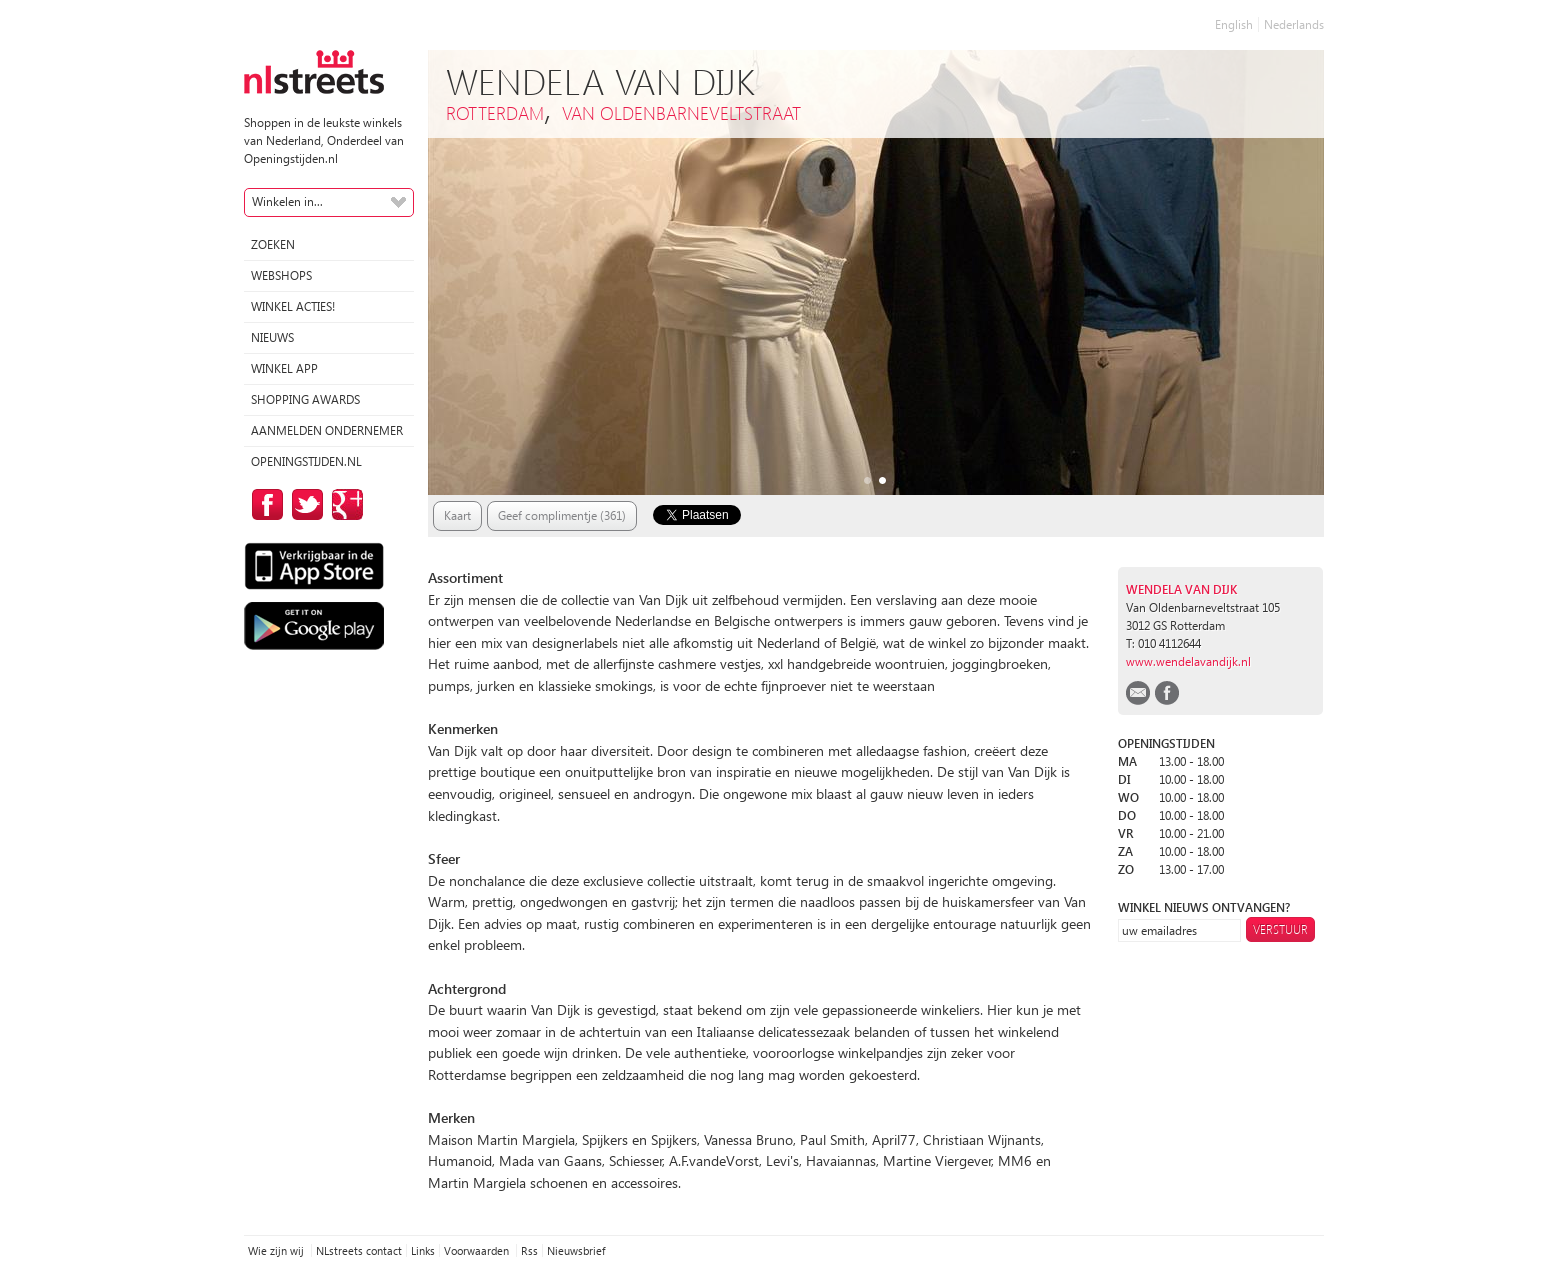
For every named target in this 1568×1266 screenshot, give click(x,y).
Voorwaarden (478, 1250)
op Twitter (304, 504)
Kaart (457, 515)
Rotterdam (495, 112)
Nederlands (1294, 24)
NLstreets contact (359, 1250)
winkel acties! (293, 306)
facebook (1167, 693)
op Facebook (264, 504)
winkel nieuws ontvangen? (1204, 907)
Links (423, 1250)
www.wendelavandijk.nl (1188, 661)
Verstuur (1280, 929)
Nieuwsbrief (576, 1250)
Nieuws (272, 337)
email (1138, 693)
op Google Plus (344, 504)
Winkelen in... (287, 201)
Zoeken (273, 244)
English (1234, 24)
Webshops (281, 275)
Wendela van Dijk (1181, 589)
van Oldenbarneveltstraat (681, 112)
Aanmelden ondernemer (327, 430)
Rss (529, 1250)
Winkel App (284, 368)
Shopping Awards (305, 399)
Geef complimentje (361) (562, 515)
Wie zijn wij (277, 1250)
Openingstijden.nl (306, 461)
